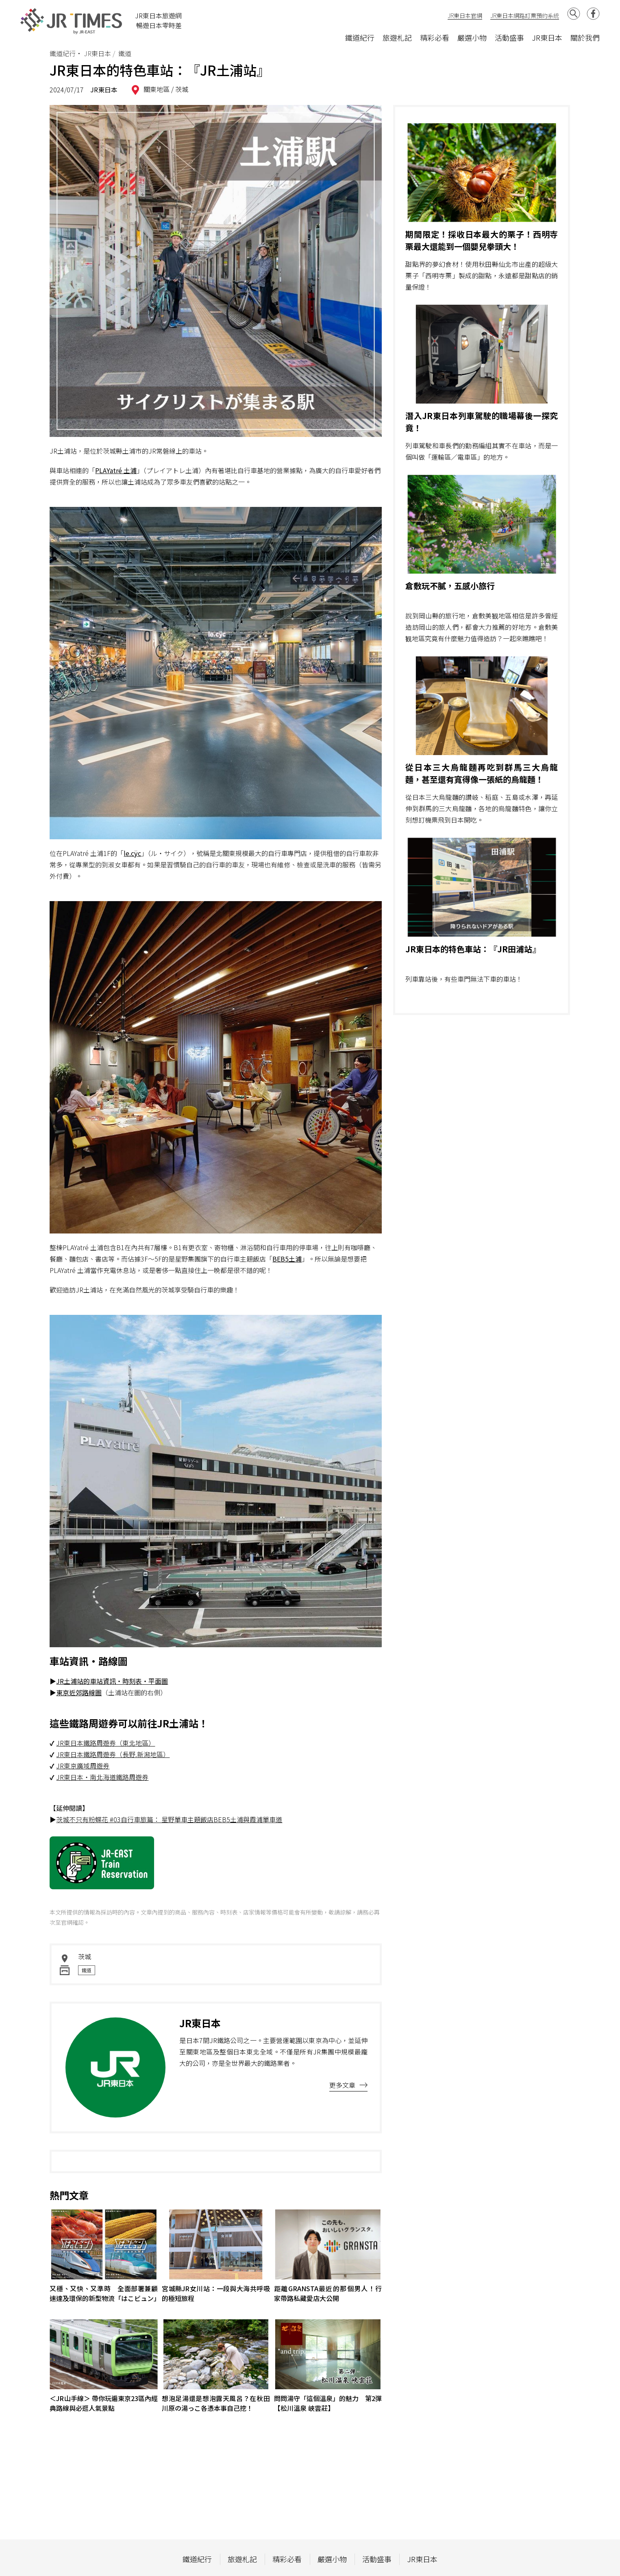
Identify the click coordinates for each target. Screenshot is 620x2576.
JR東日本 (547, 37)
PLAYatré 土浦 (116, 470)
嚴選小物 (472, 37)
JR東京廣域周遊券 (82, 1765)
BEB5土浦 (287, 1259)
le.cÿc (132, 853)
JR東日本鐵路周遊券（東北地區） (105, 1743)
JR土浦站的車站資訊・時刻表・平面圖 (112, 1681)
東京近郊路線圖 (79, 1692)
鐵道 (86, 1970)
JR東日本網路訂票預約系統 (524, 15)
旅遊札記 (397, 37)
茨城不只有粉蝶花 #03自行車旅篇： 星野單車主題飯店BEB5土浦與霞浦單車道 (169, 1819)
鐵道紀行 (359, 37)
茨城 (181, 89)
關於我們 (585, 37)
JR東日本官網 (465, 15)
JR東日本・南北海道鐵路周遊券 (102, 1777)
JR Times (71, 21)
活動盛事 (509, 37)
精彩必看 (434, 37)
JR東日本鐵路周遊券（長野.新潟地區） (113, 1754)
